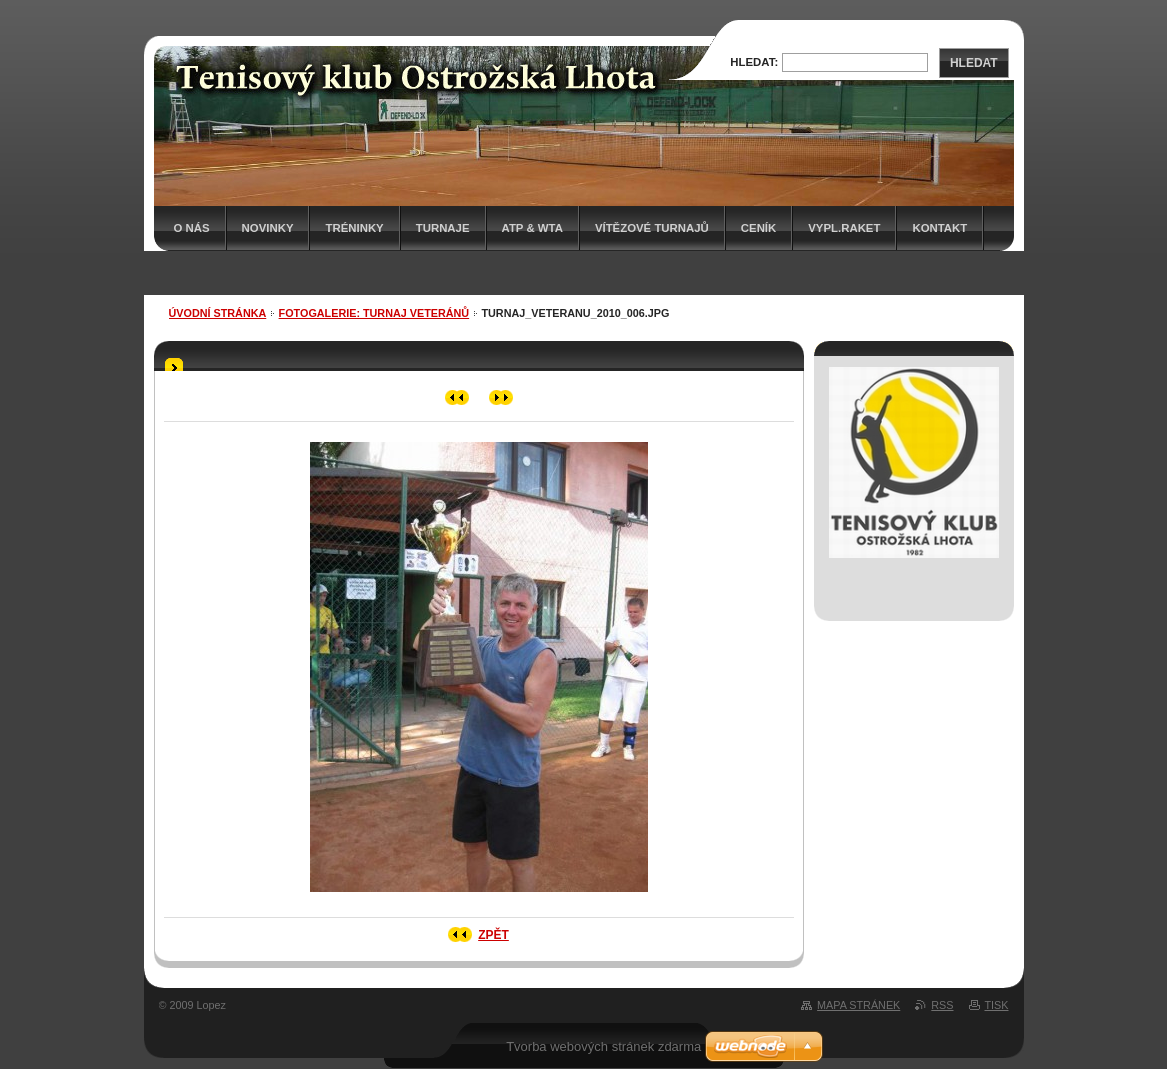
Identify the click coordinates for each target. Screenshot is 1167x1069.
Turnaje (443, 228)
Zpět (493, 935)
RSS (942, 1005)
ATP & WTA (532, 228)
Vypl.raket (844, 228)
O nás (192, 228)
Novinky (268, 228)
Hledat (974, 63)
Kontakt (939, 228)
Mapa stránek (858, 1005)
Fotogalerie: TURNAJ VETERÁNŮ (374, 313)
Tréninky (354, 228)
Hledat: (754, 62)
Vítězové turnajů (652, 228)
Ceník (758, 228)
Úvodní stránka (218, 313)
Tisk (997, 1005)
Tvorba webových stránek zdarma (603, 1046)
